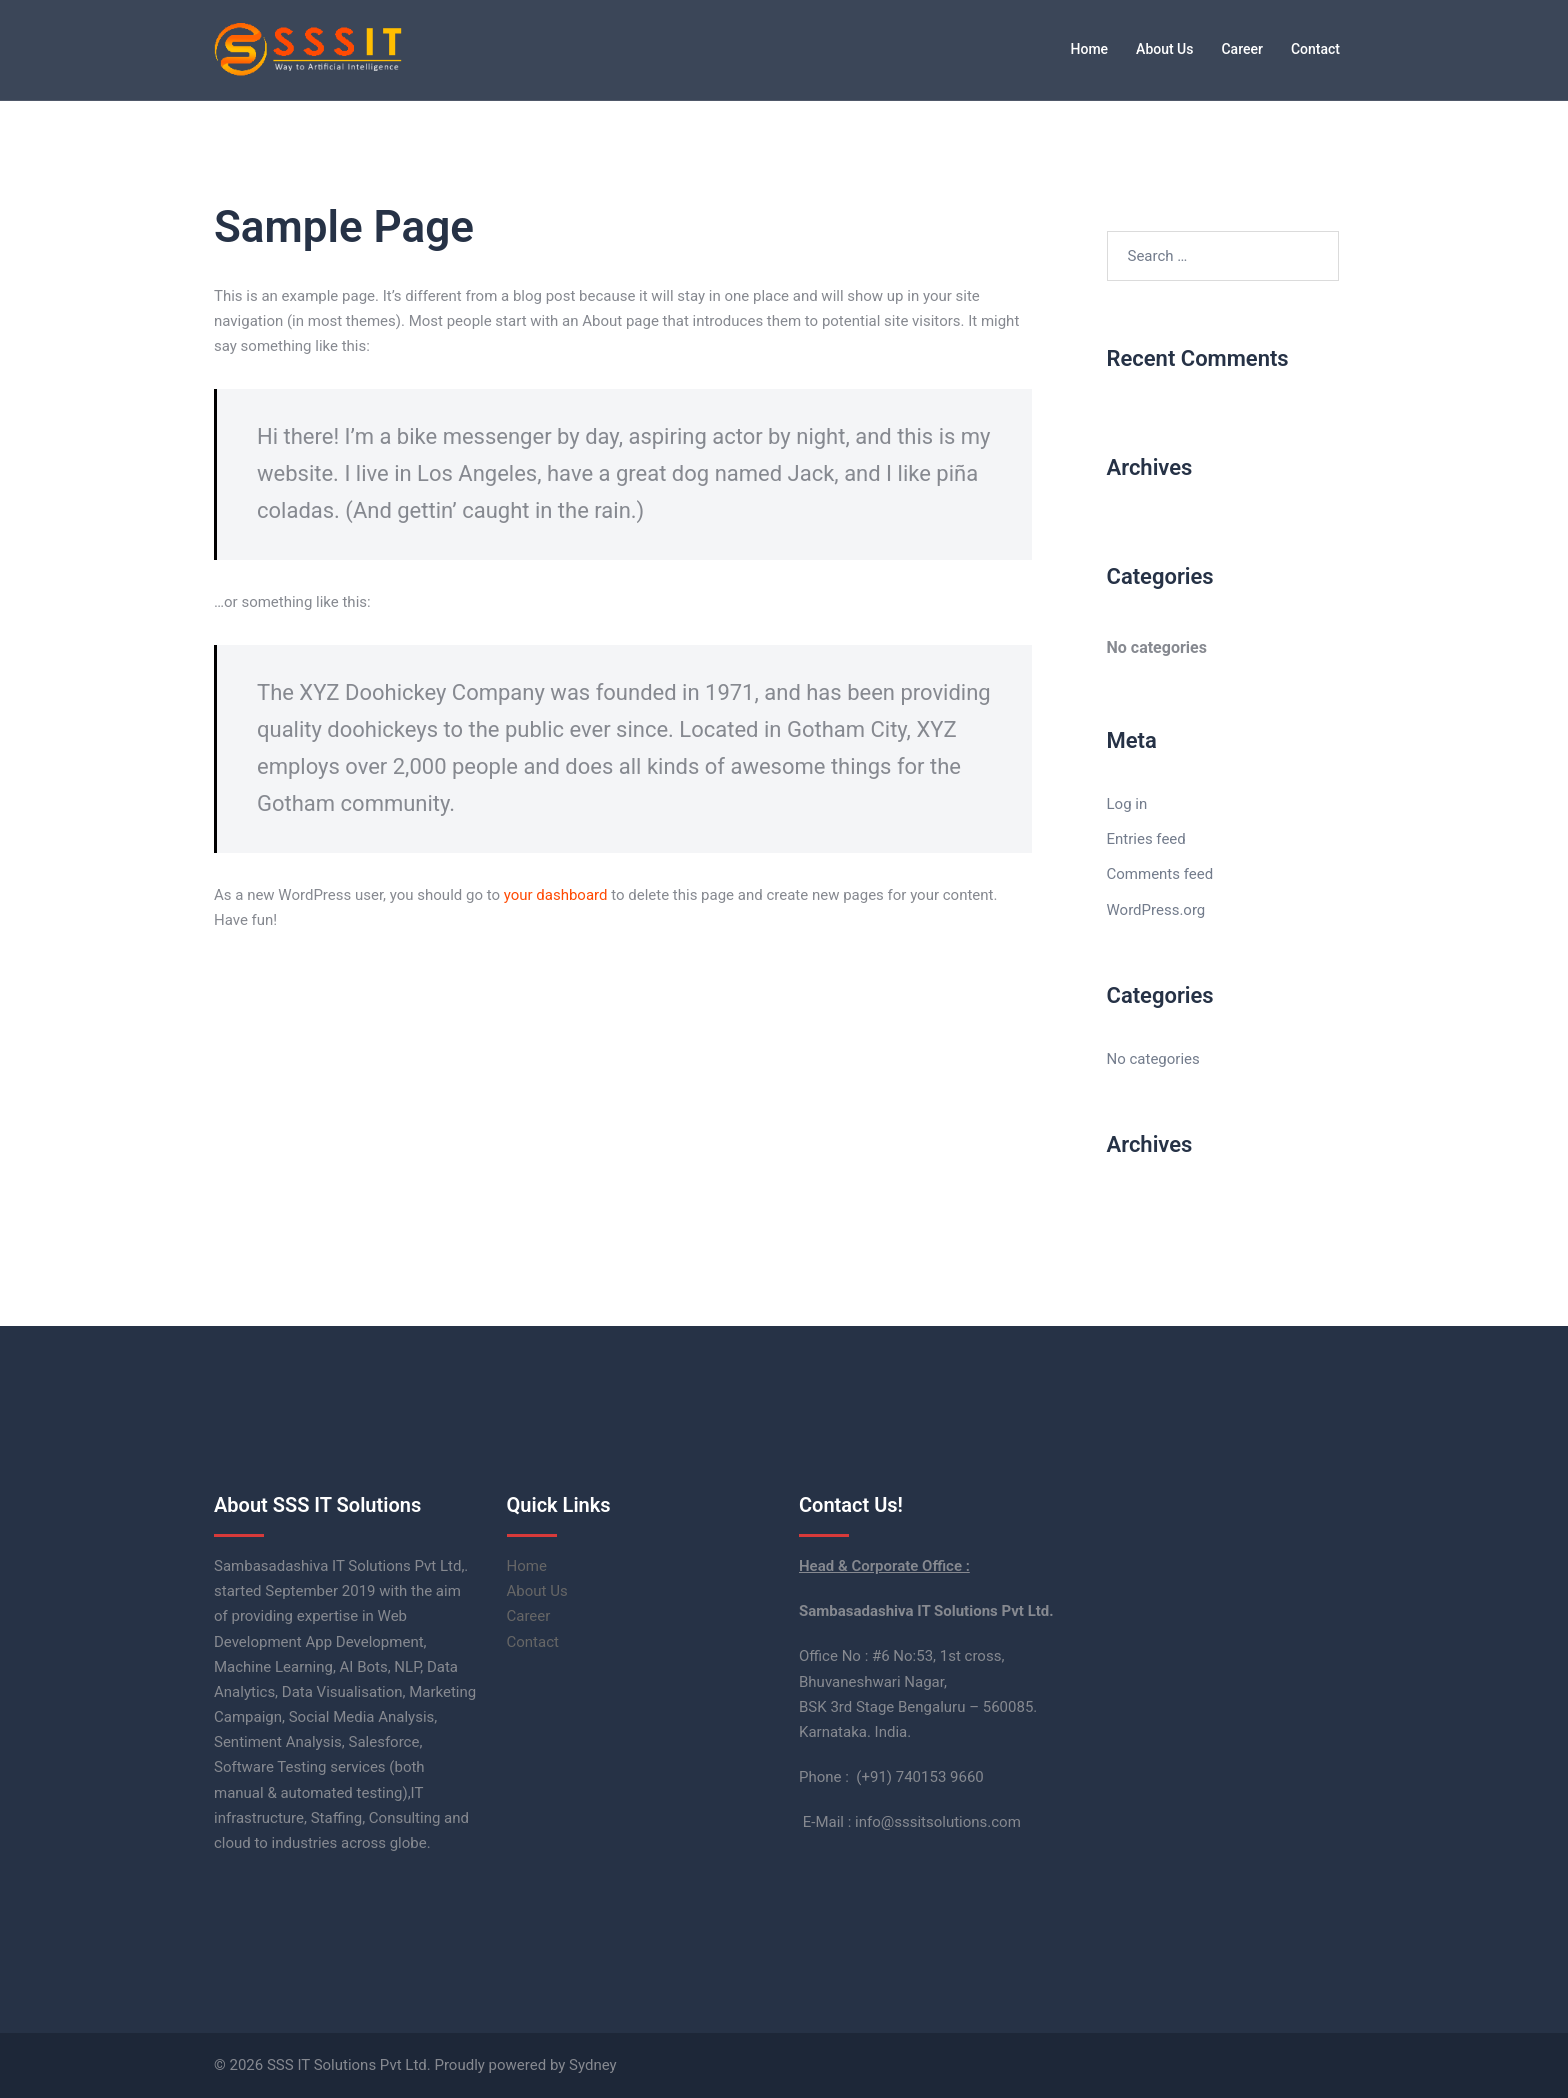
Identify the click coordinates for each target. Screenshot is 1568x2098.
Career (1241, 49)
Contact (1315, 49)
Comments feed (1160, 874)
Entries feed (1146, 839)
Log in (1127, 804)
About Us (1164, 49)
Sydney (593, 2065)
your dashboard (556, 895)
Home (1090, 49)
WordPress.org (1156, 910)
